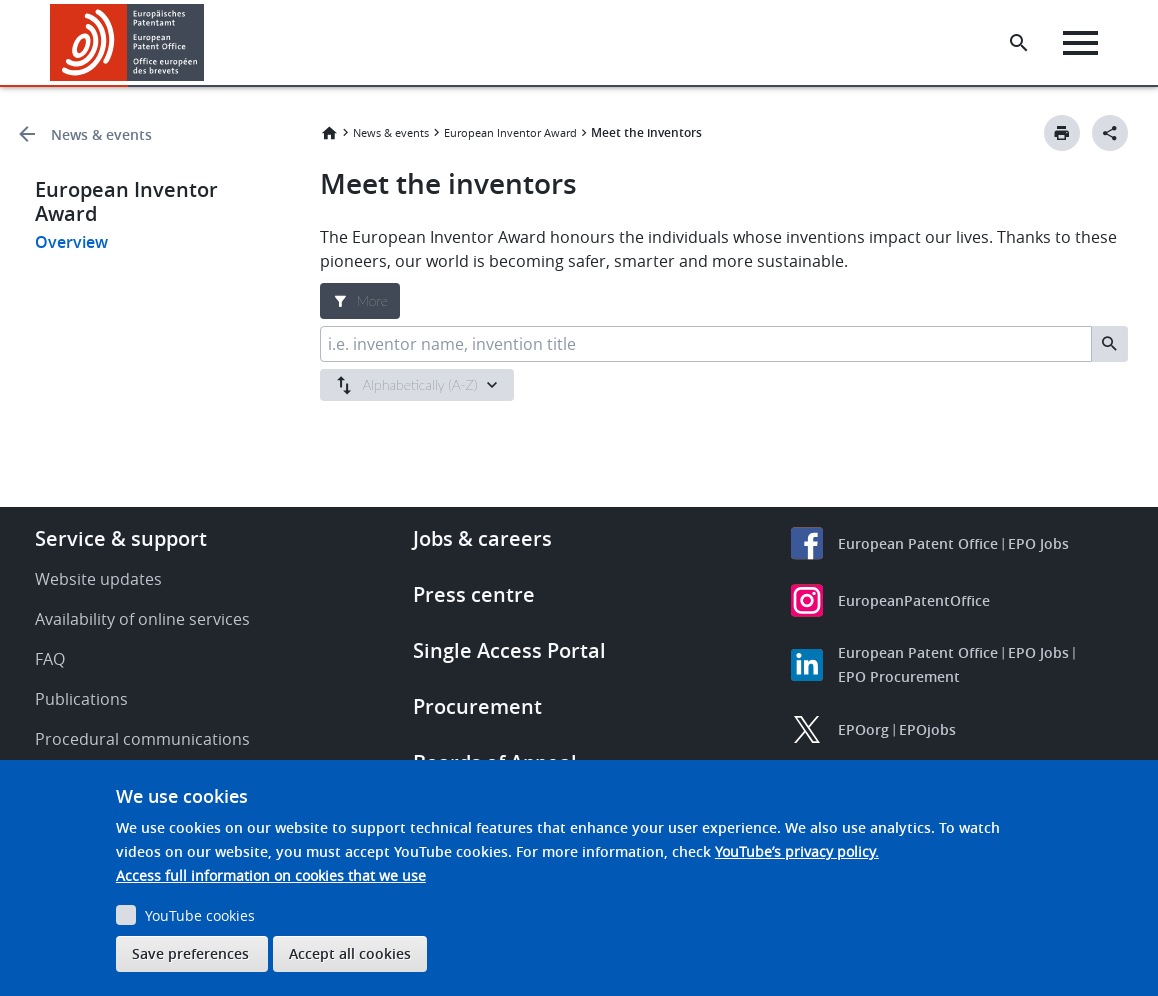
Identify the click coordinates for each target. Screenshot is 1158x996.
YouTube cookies (200, 915)
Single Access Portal (509, 650)
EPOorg (863, 729)
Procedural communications (142, 739)
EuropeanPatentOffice (914, 600)
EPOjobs (927, 729)
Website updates (98, 579)
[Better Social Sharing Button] (1110, 133)
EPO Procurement (899, 676)
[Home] (127, 42)
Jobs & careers (482, 538)
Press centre (474, 594)
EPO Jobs (1038, 543)
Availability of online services (142, 619)
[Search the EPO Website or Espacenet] (1023, 43)
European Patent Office (918, 543)
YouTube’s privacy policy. (797, 851)
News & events (101, 134)
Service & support (121, 538)
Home (329, 133)
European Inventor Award (510, 132)
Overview (71, 242)
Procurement (477, 706)
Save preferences (190, 953)
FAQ (50, 659)
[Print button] (1062, 133)
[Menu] (1084, 43)
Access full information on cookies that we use (271, 875)
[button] (207, 43)
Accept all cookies (350, 953)
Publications (81, 699)
